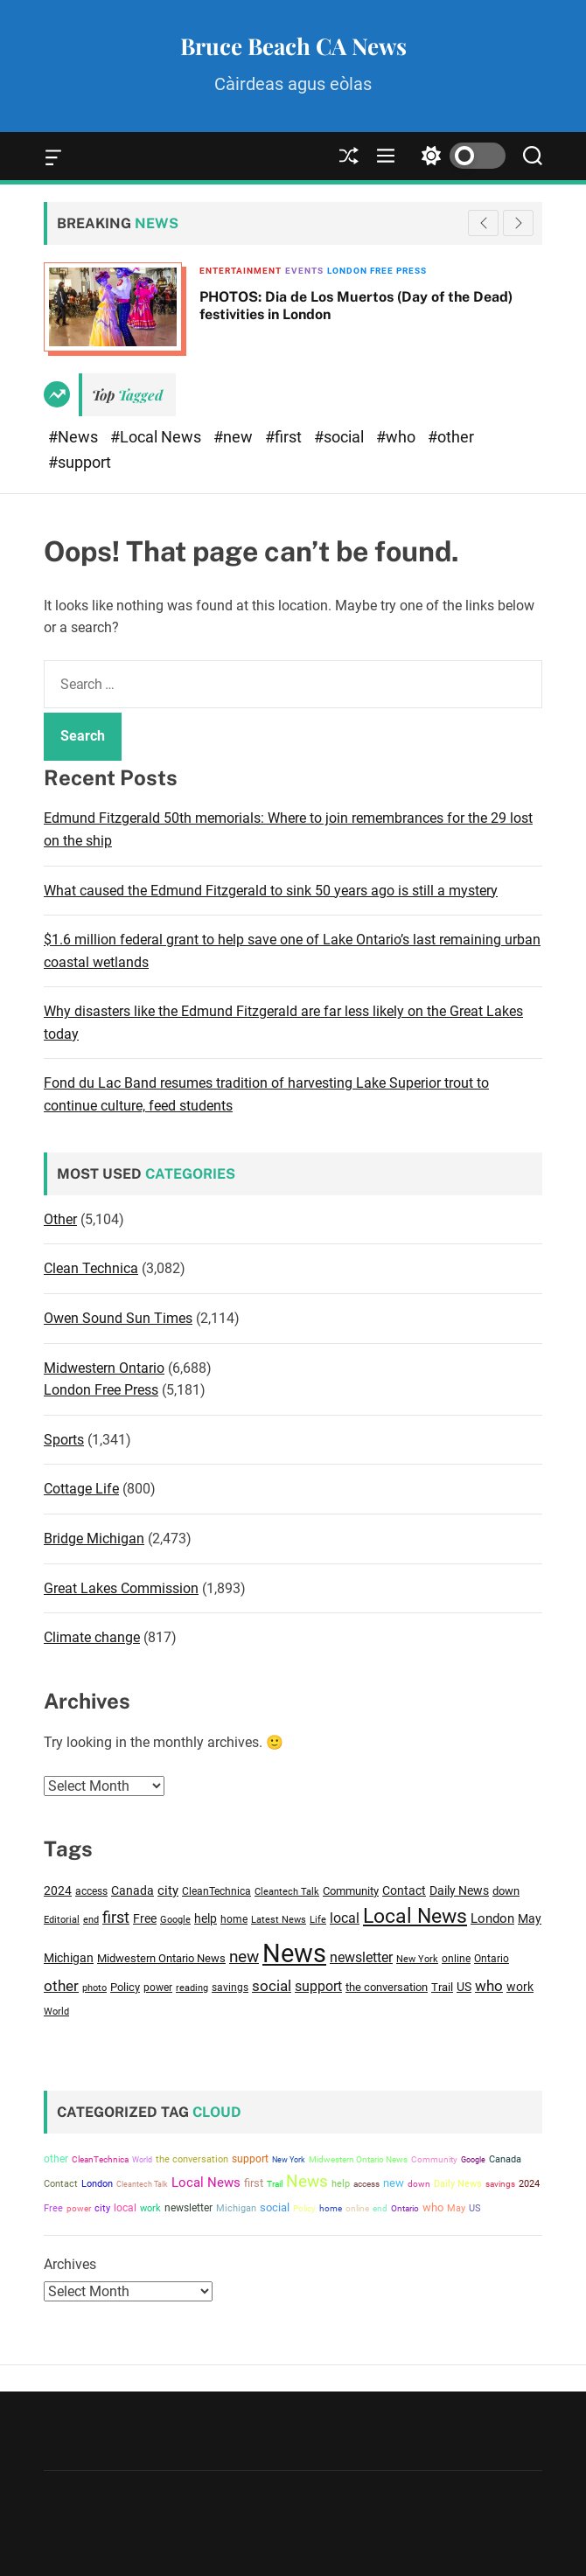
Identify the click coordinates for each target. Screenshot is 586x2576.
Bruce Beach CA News (293, 46)
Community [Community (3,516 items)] (351, 1890)
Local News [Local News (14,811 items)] (415, 1916)
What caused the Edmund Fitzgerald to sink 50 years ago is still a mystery (271, 890)
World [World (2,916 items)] (56, 2011)
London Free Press (377, 270)
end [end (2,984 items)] (91, 1919)
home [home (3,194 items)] (234, 1919)
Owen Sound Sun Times (118, 1318)
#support (79, 462)
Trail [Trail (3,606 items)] (442, 1987)
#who (397, 437)
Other (60, 1219)
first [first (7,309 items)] (115, 1917)
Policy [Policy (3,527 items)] (125, 1987)
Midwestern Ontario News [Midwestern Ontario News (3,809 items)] (161, 1958)
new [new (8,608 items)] (244, 1957)
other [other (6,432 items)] (61, 1986)
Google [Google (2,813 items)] (175, 1919)
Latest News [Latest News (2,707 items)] (278, 1919)
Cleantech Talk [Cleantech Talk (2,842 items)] (287, 1891)
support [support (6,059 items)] (318, 1986)
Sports (64, 1439)
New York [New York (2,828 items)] (417, 1959)
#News (74, 437)
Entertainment (240, 270)
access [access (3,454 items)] (91, 1890)
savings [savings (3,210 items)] (230, 1987)
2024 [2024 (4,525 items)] (58, 1890)
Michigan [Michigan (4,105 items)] (69, 1958)
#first (285, 437)
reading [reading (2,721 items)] (192, 1988)
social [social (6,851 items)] (271, 1986)
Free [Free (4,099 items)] (145, 1918)
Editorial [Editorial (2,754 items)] (62, 1919)
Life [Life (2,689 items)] (318, 1919)
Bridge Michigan (94, 1538)
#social (340, 437)
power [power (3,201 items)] (157, 1987)
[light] (459, 156)
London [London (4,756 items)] (492, 1918)
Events (304, 270)
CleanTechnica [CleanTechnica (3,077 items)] (216, 1891)
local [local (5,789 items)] (344, 1918)
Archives (70, 2264)
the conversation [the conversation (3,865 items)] (386, 1987)
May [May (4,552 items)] (529, 1918)
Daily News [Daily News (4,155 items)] (459, 1890)
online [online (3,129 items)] (456, 1959)
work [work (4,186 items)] (520, 1987)
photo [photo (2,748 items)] (94, 1988)
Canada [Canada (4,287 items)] (132, 1890)
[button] (518, 223)
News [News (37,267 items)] (294, 1953)
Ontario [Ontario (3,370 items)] (491, 1959)
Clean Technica (91, 1268)
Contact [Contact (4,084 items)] (404, 1890)
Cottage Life (81, 1488)
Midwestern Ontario (104, 1368)
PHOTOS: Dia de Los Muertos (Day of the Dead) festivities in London (356, 305)
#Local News (157, 437)
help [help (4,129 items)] (205, 1918)
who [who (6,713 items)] (489, 1986)
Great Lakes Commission (121, 1588)
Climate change (92, 1637)
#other (451, 437)
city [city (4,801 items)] (167, 1890)
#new (234, 437)
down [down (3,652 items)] (506, 1890)
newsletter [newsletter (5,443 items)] (361, 1957)
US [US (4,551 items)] (464, 1987)
